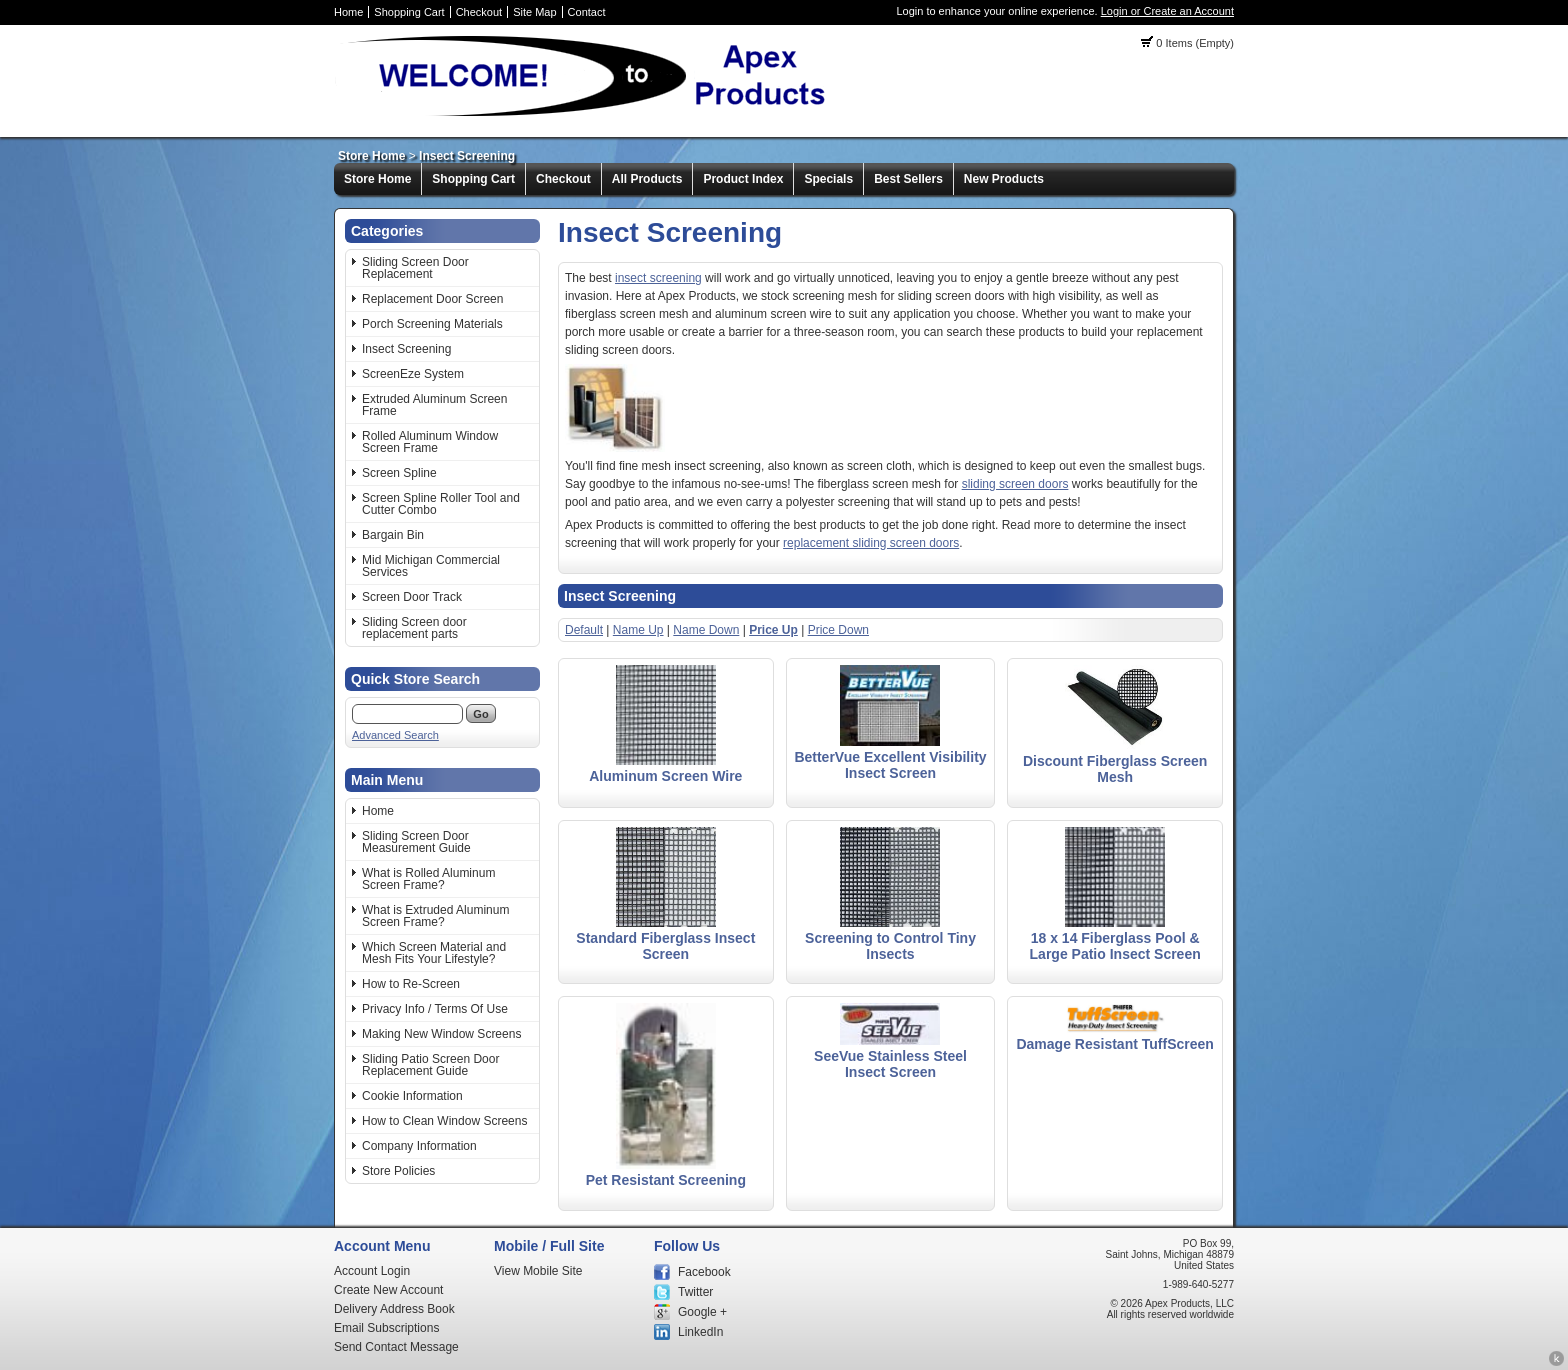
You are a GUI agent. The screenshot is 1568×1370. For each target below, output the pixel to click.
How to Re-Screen (411, 984)
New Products (1004, 179)
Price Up (773, 630)
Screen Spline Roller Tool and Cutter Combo (441, 504)
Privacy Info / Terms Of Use (435, 1009)
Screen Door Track (412, 597)
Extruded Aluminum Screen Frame (434, 405)
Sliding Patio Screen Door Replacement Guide (430, 1065)
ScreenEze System (413, 374)
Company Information (419, 1146)
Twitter (695, 1292)
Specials (828, 179)
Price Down (838, 630)
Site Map (534, 12)
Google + (702, 1312)
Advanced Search (395, 735)
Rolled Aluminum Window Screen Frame (430, 442)
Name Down (706, 630)
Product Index (743, 179)
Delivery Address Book (394, 1309)
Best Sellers (908, 179)
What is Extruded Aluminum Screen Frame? (435, 916)
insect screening (658, 278)
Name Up (638, 630)
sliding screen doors (1015, 484)
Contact (587, 12)
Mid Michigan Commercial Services (431, 566)
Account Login (372, 1271)
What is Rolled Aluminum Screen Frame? (428, 879)
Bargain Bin (393, 535)
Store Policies (398, 1171)
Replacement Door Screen (432, 299)
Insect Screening (467, 156)
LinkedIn (700, 1332)
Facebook (704, 1272)
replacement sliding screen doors (871, 543)
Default (584, 630)
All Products (647, 179)
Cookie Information (412, 1096)
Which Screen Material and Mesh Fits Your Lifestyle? (434, 953)
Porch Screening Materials (432, 324)
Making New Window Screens (441, 1034)
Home (348, 12)
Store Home (371, 156)
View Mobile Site (538, 1271)
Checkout (479, 12)
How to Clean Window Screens (444, 1121)
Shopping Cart (409, 12)
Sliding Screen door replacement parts (414, 628)
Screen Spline (399, 473)
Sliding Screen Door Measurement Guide (416, 842)
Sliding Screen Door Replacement (415, 268)
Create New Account (388, 1290)
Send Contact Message (396, 1347)
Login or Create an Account (1167, 11)
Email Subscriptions (386, 1328)
